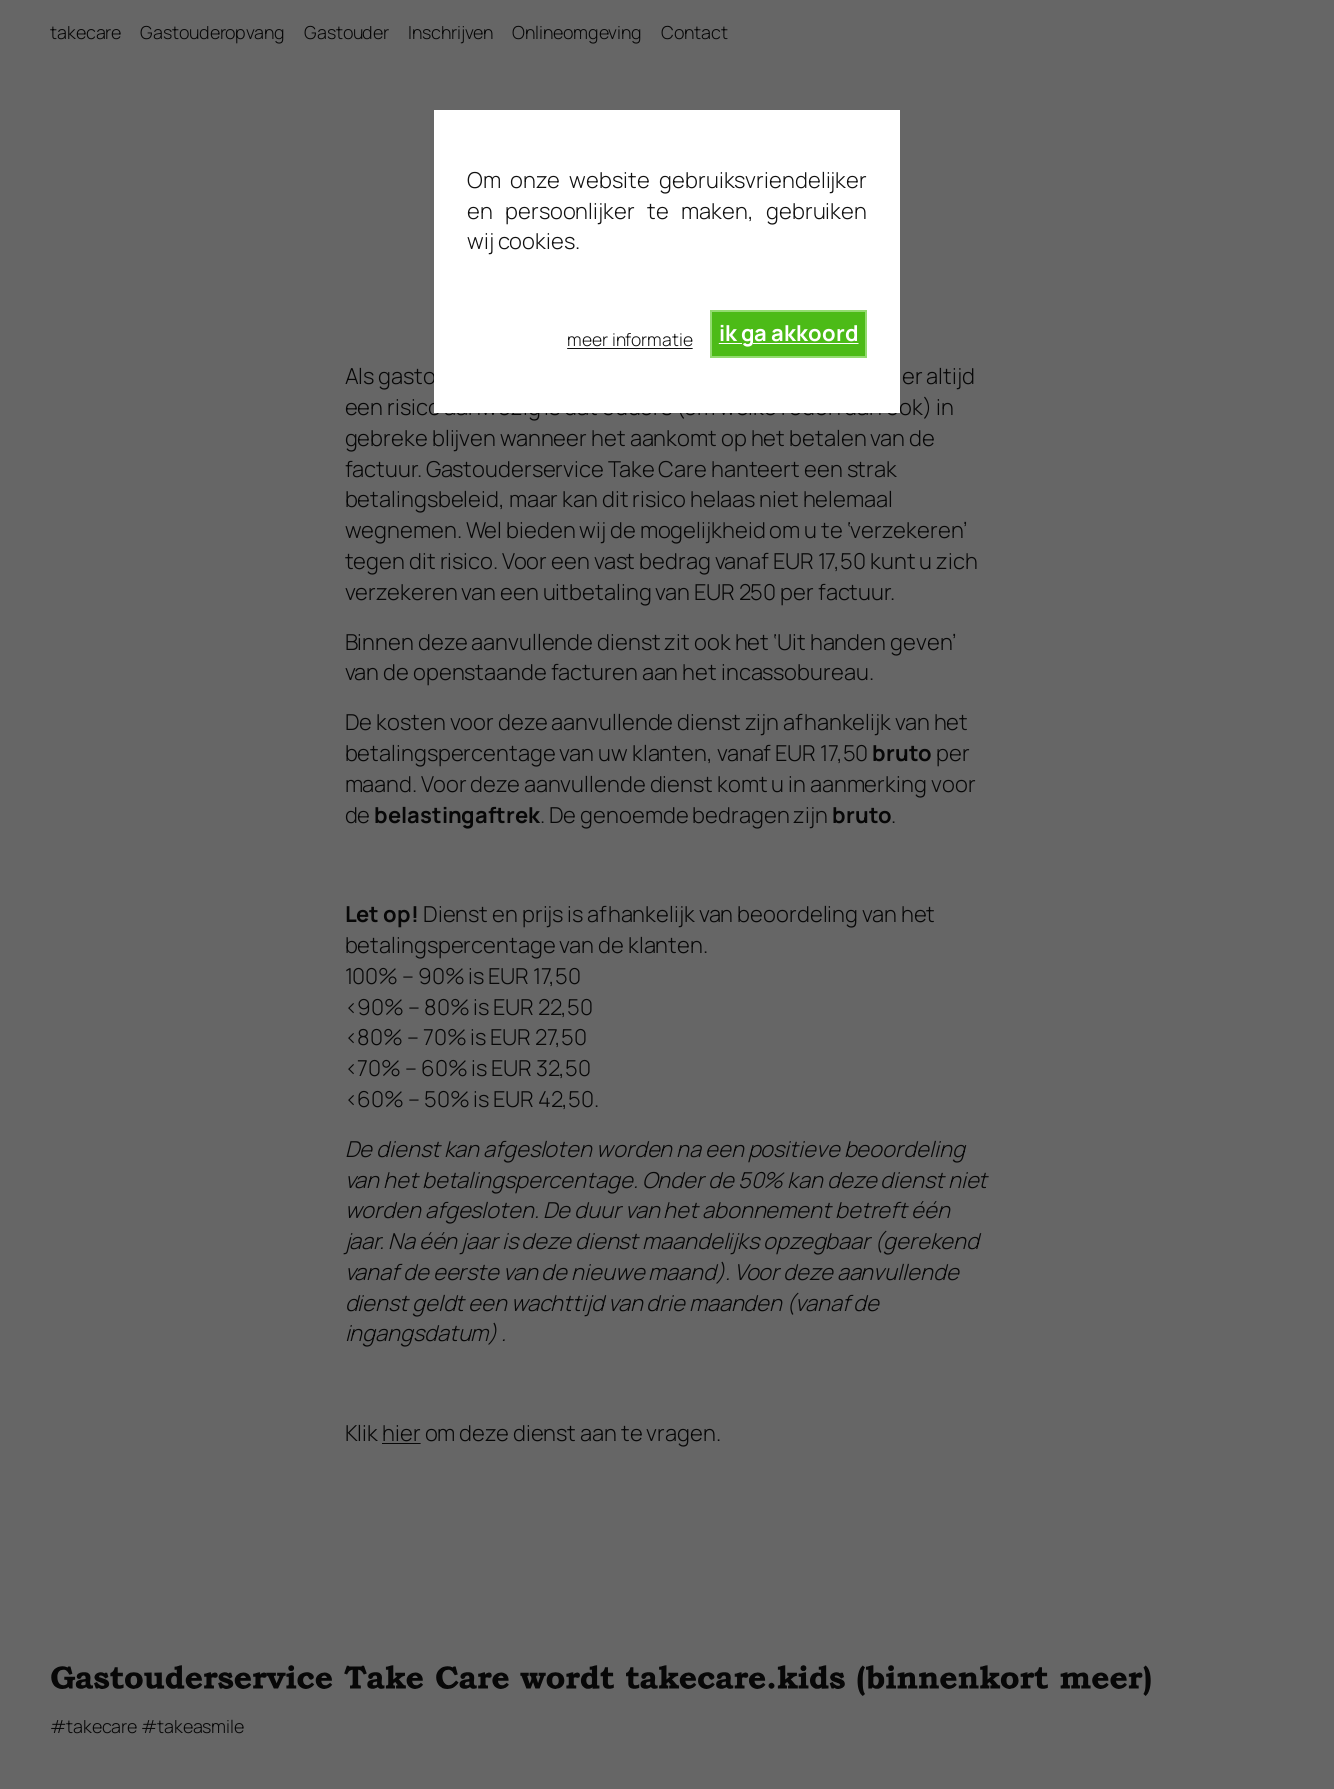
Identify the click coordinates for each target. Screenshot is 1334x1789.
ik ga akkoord (789, 333)
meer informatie (630, 339)
